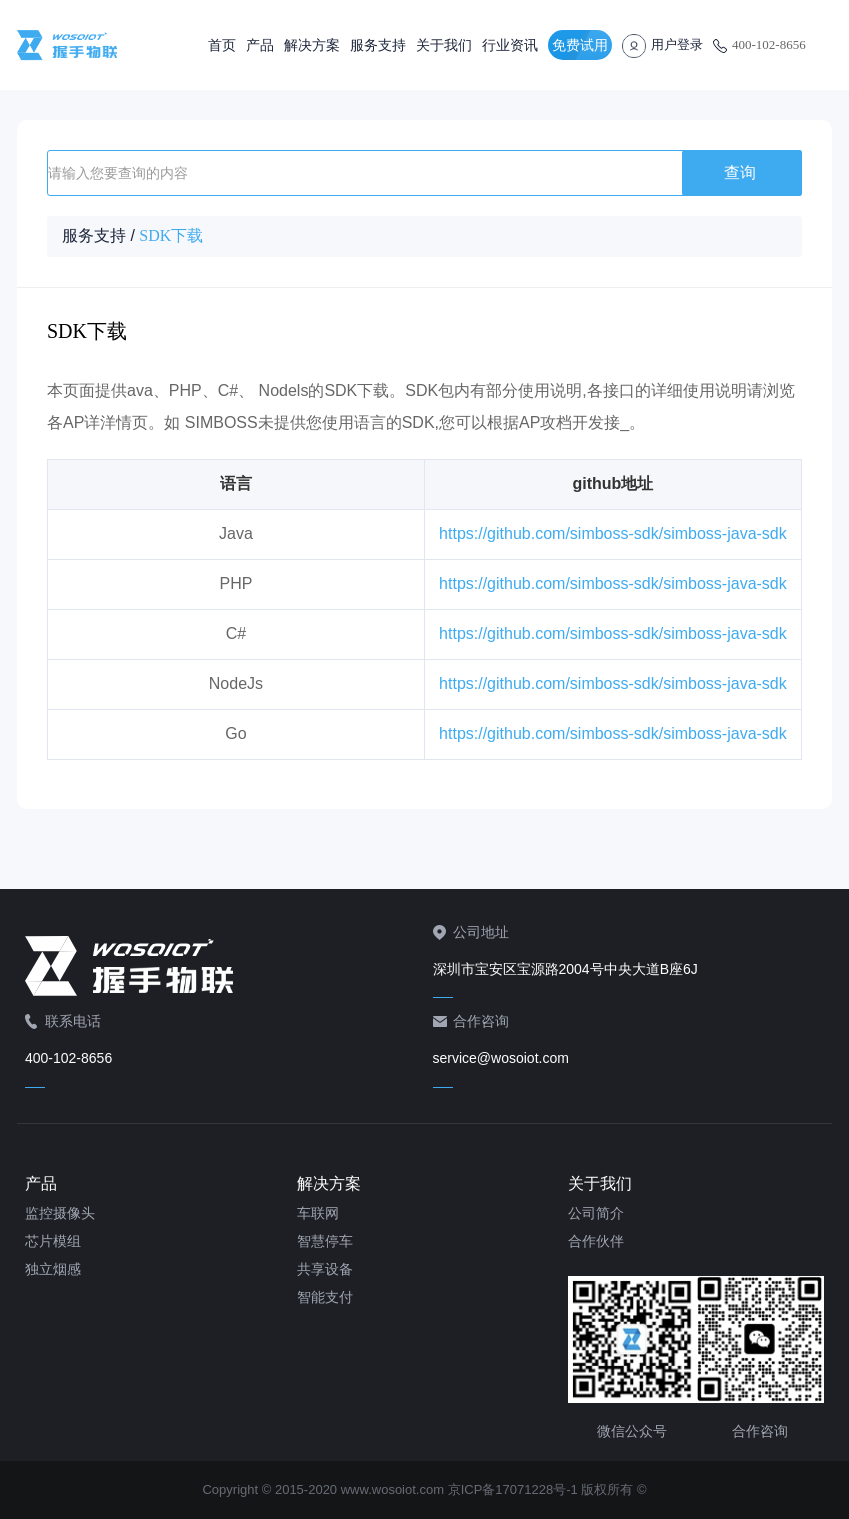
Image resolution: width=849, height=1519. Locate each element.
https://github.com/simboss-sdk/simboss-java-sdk (613, 533)
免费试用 (580, 45)
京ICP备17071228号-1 (513, 1489)
